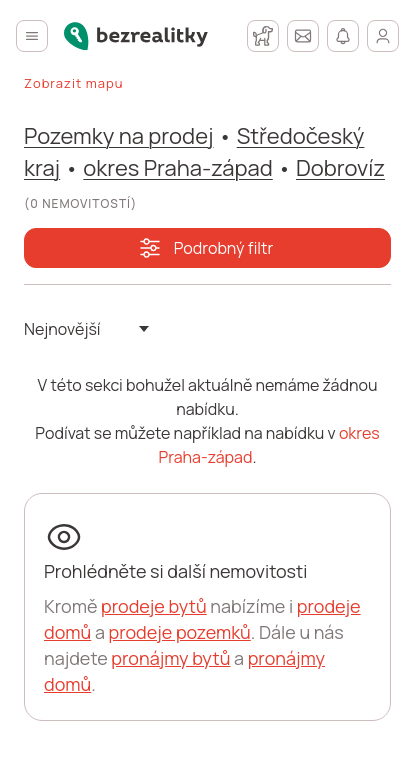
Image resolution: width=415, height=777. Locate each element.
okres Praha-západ (177, 168)
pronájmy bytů (170, 658)
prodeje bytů (154, 606)
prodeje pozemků (179, 632)
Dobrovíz (340, 168)
